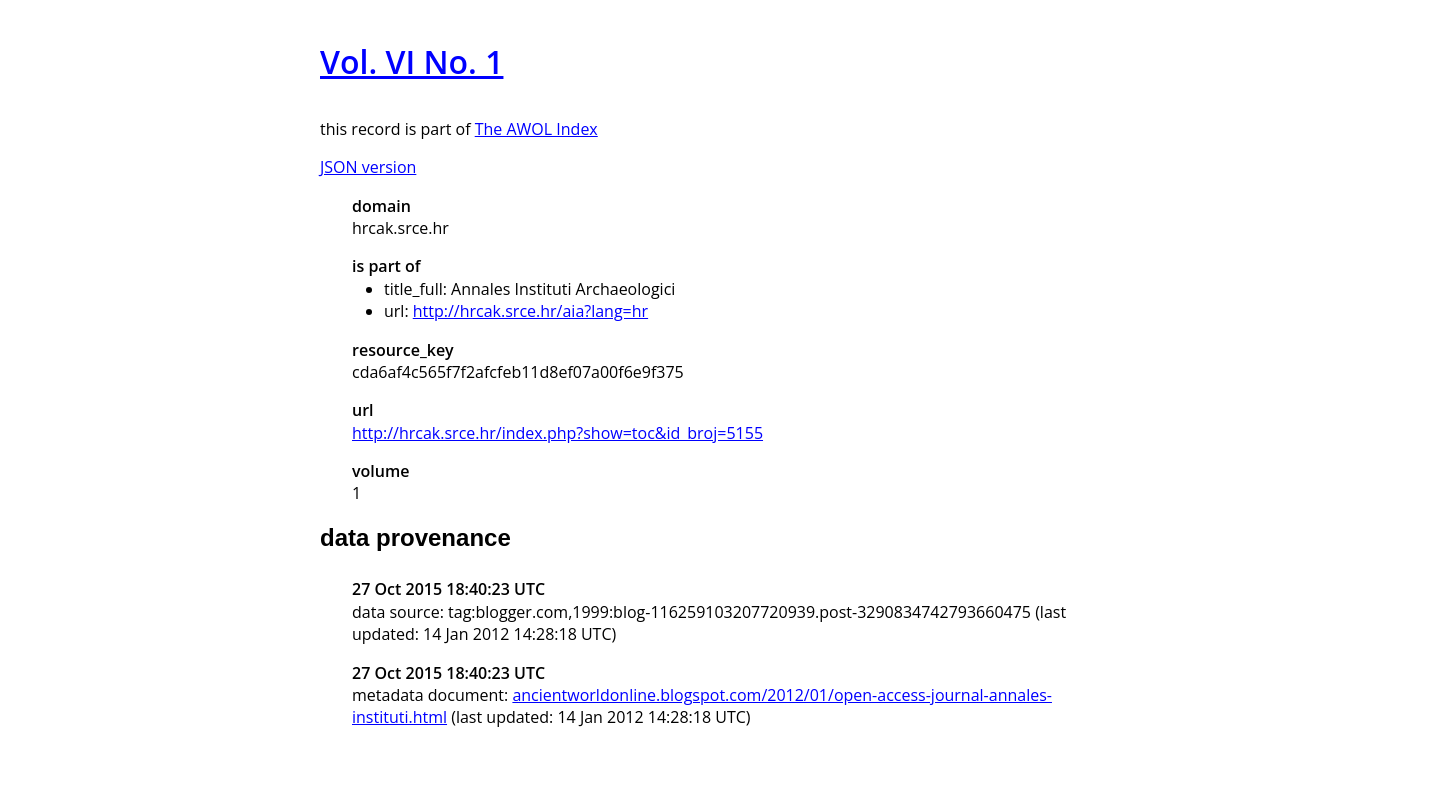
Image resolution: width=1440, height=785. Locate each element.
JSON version (368, 167)
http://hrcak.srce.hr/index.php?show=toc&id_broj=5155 (557, 433)
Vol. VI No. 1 (411, 61)
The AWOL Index (536, 129)
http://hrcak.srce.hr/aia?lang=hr (530, 311)
